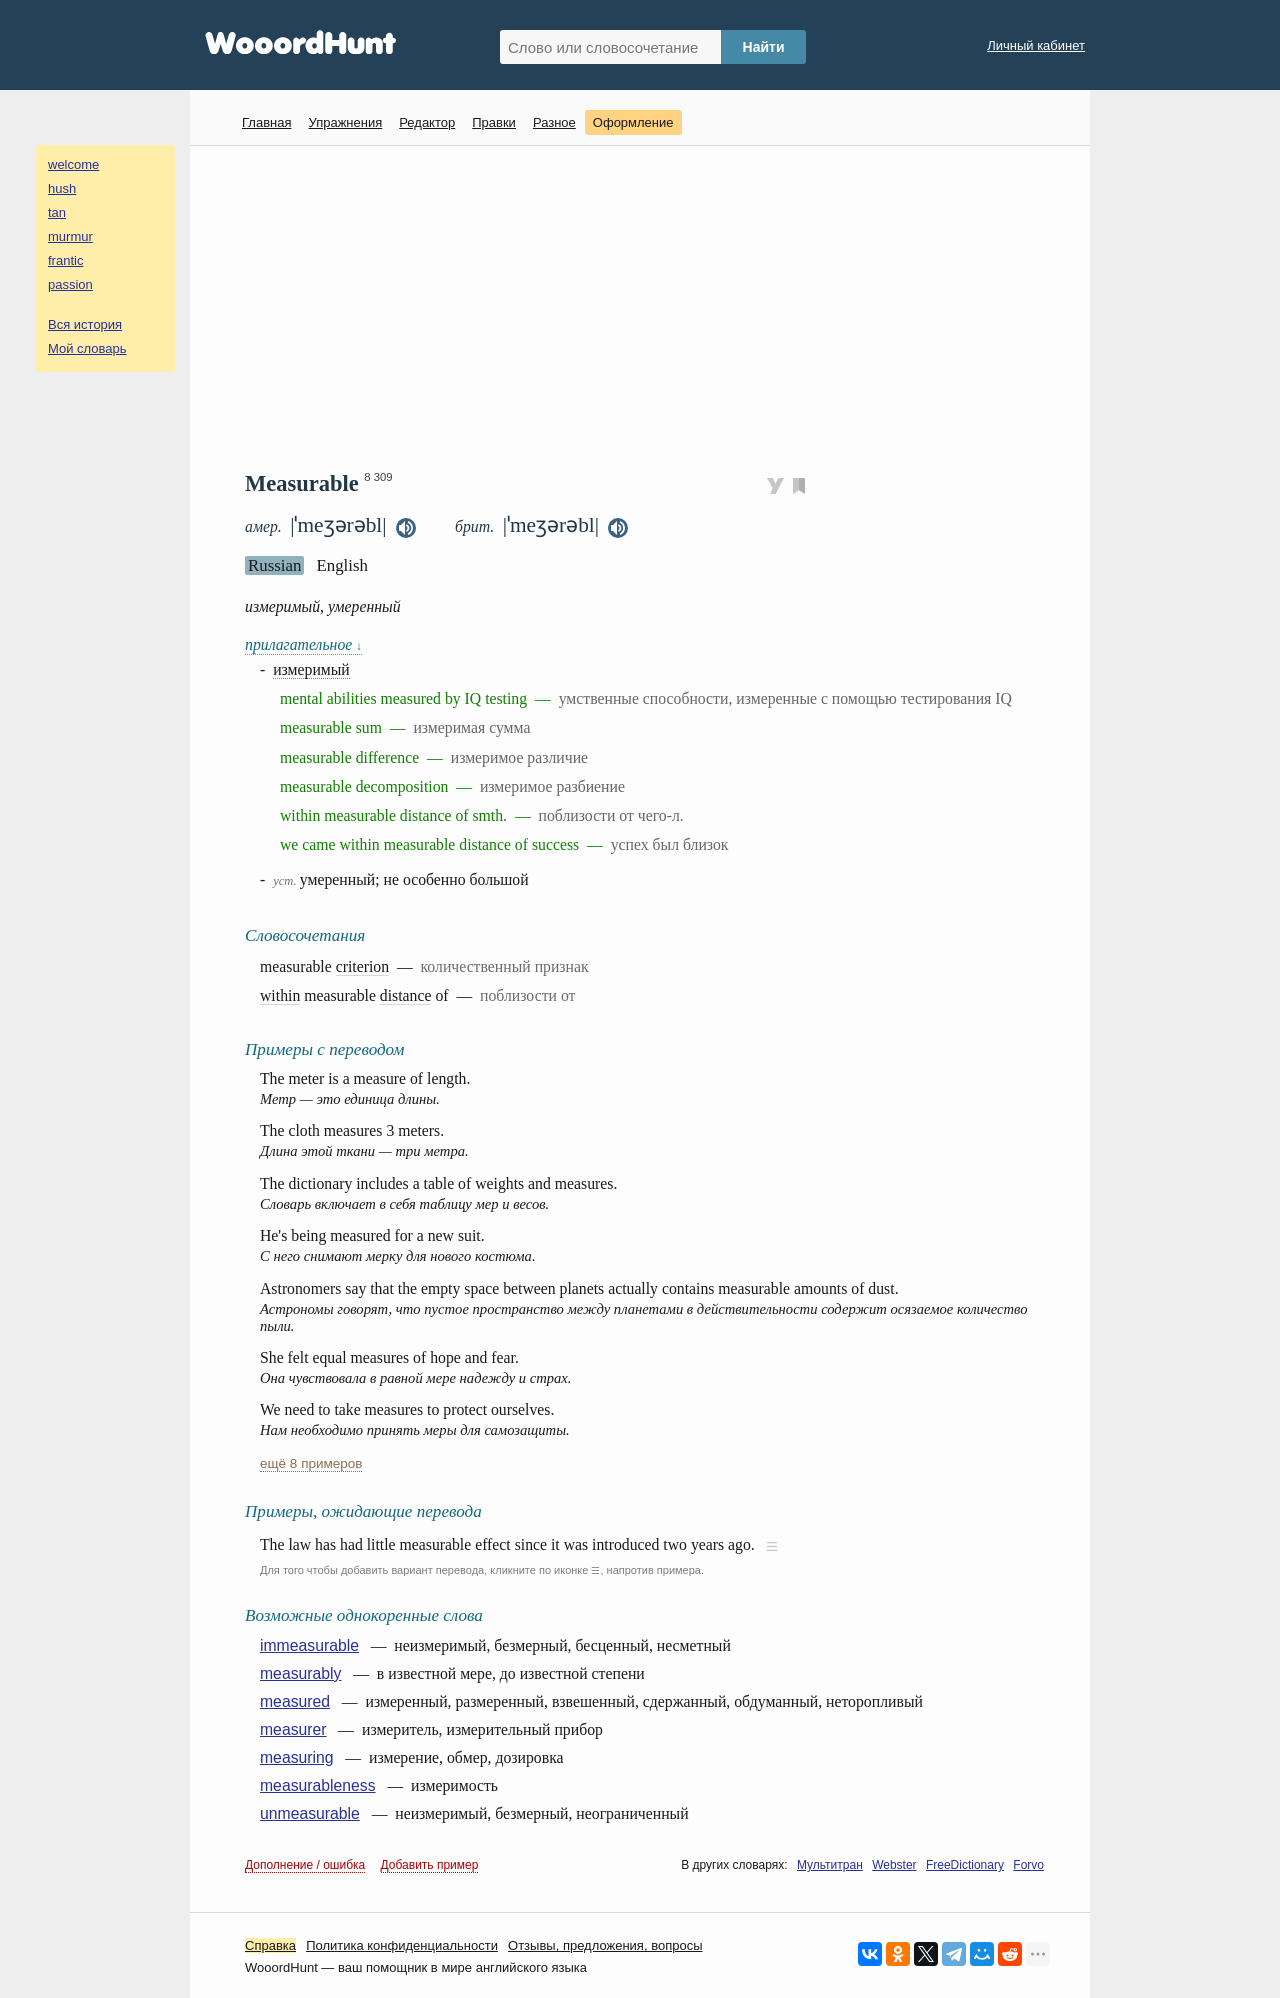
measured (295, 1701)
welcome (73, 164)
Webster (894, 1865)
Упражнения (345, 122)
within (280, 995)
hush (62, 188)
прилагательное (303, 644)
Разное (554, 122)
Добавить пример (430, 1865)
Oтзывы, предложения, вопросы (605, 1945)
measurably (300, 1673)
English (342, 565)
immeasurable (309, 1645)
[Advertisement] (647, 306)
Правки (494, 122)
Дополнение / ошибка (305, 1865)
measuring (297, 1757)
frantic (65, 260)
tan (57, 212)
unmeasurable (310, 1813)
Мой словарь (87, 348)
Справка (270, 1945)
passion (70, 284)
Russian (274, 565)
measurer (293, 1729)
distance (406, 995)
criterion (362, 966)
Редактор (427, 122)
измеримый (311, 669)
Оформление (633, 122)
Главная (266, 122)
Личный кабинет (1036, 45)
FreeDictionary (965, 1865)
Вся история (85, 324)
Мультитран (830, 1865)
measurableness (318, 1785)
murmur (70, 236)
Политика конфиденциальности (402, 1945)
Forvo (1028, 1865)
